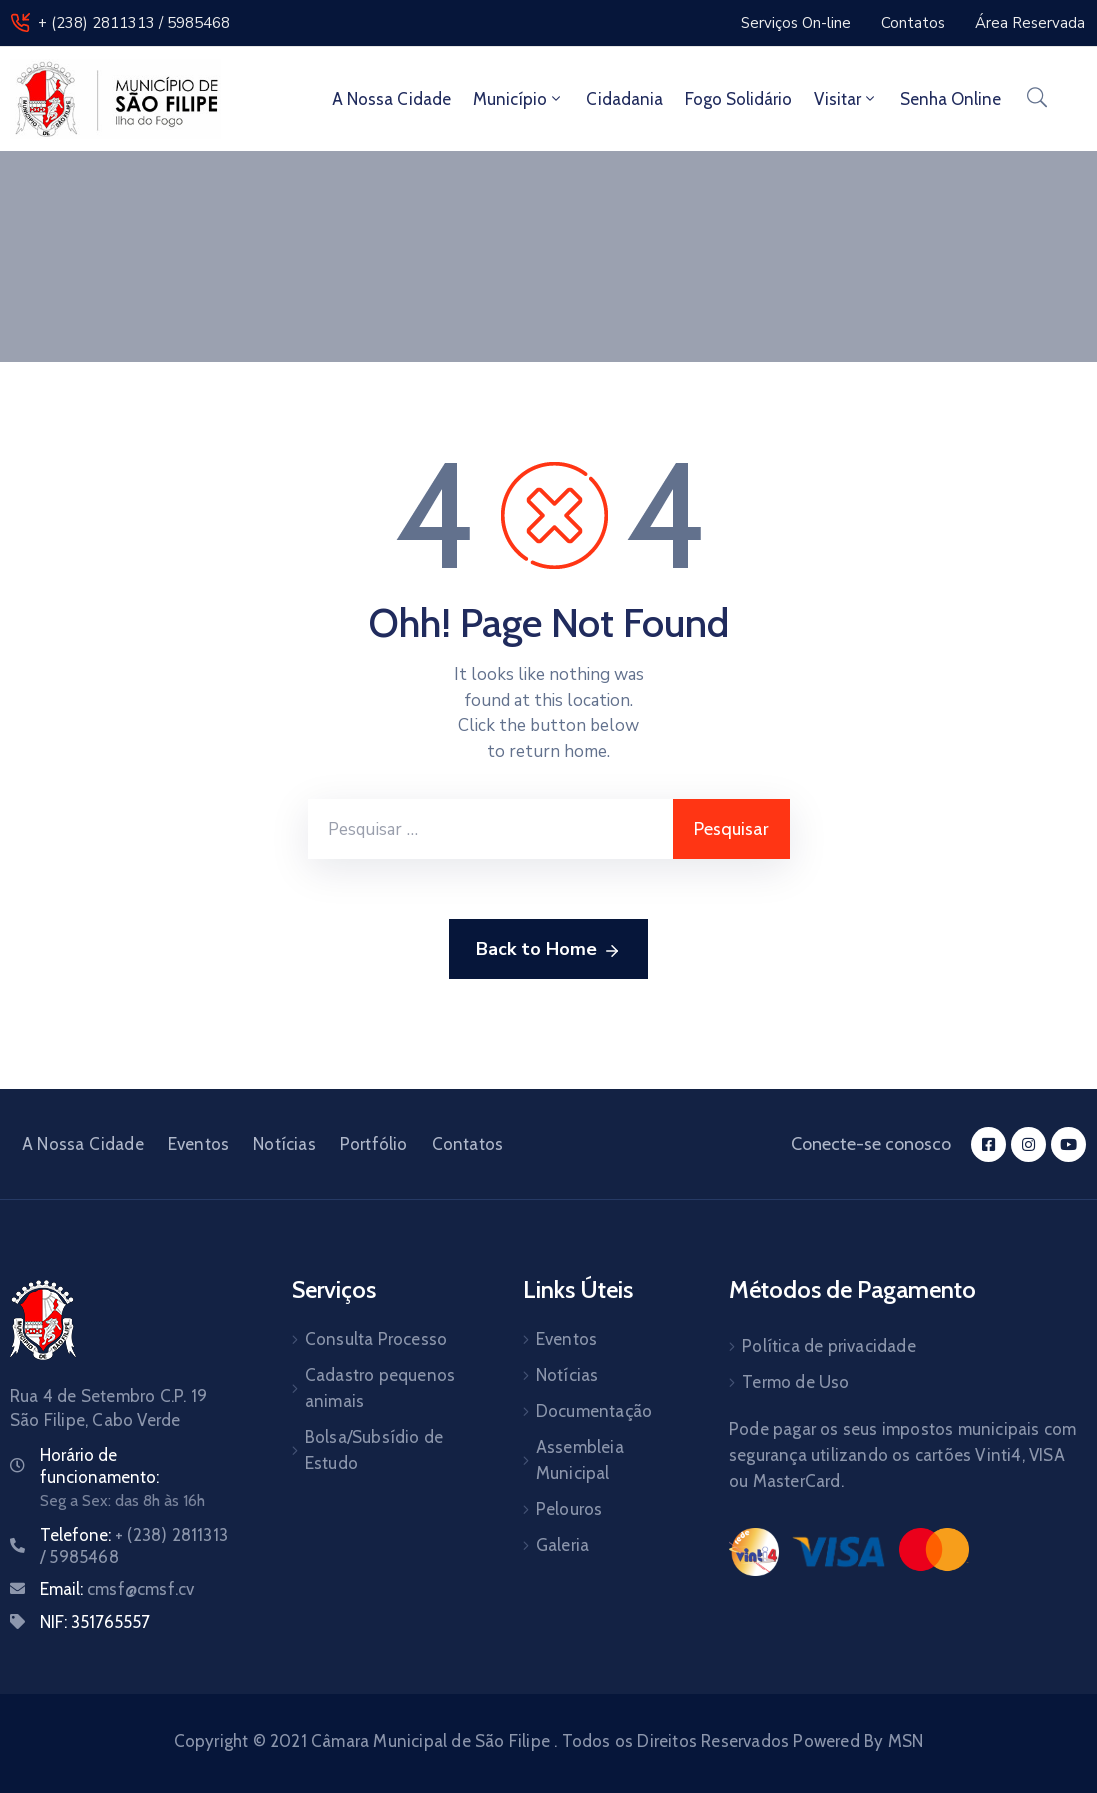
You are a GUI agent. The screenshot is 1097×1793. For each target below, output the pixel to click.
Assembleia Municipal (580, 1460)
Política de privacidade (829, 1346)
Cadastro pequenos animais (380, 1388)
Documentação (594, 1411)
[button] (796, 23)
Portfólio (374, 1144)
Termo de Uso (795, 1382)
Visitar (846, 99)
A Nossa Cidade (391, 99)
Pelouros (569, 1509)
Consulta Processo (376, 1339)
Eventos (198, 1144)
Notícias (284, 1144)
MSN (906, 1741)
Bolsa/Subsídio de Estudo (374, 1450)
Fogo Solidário (738, 99)
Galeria (562, 1545)
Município (518, 99)
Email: (117, 1589)
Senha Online (950, 99)
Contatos (468, 1144)
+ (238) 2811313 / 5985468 (134, 23)
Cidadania (624, 99)
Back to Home (548, 950)
